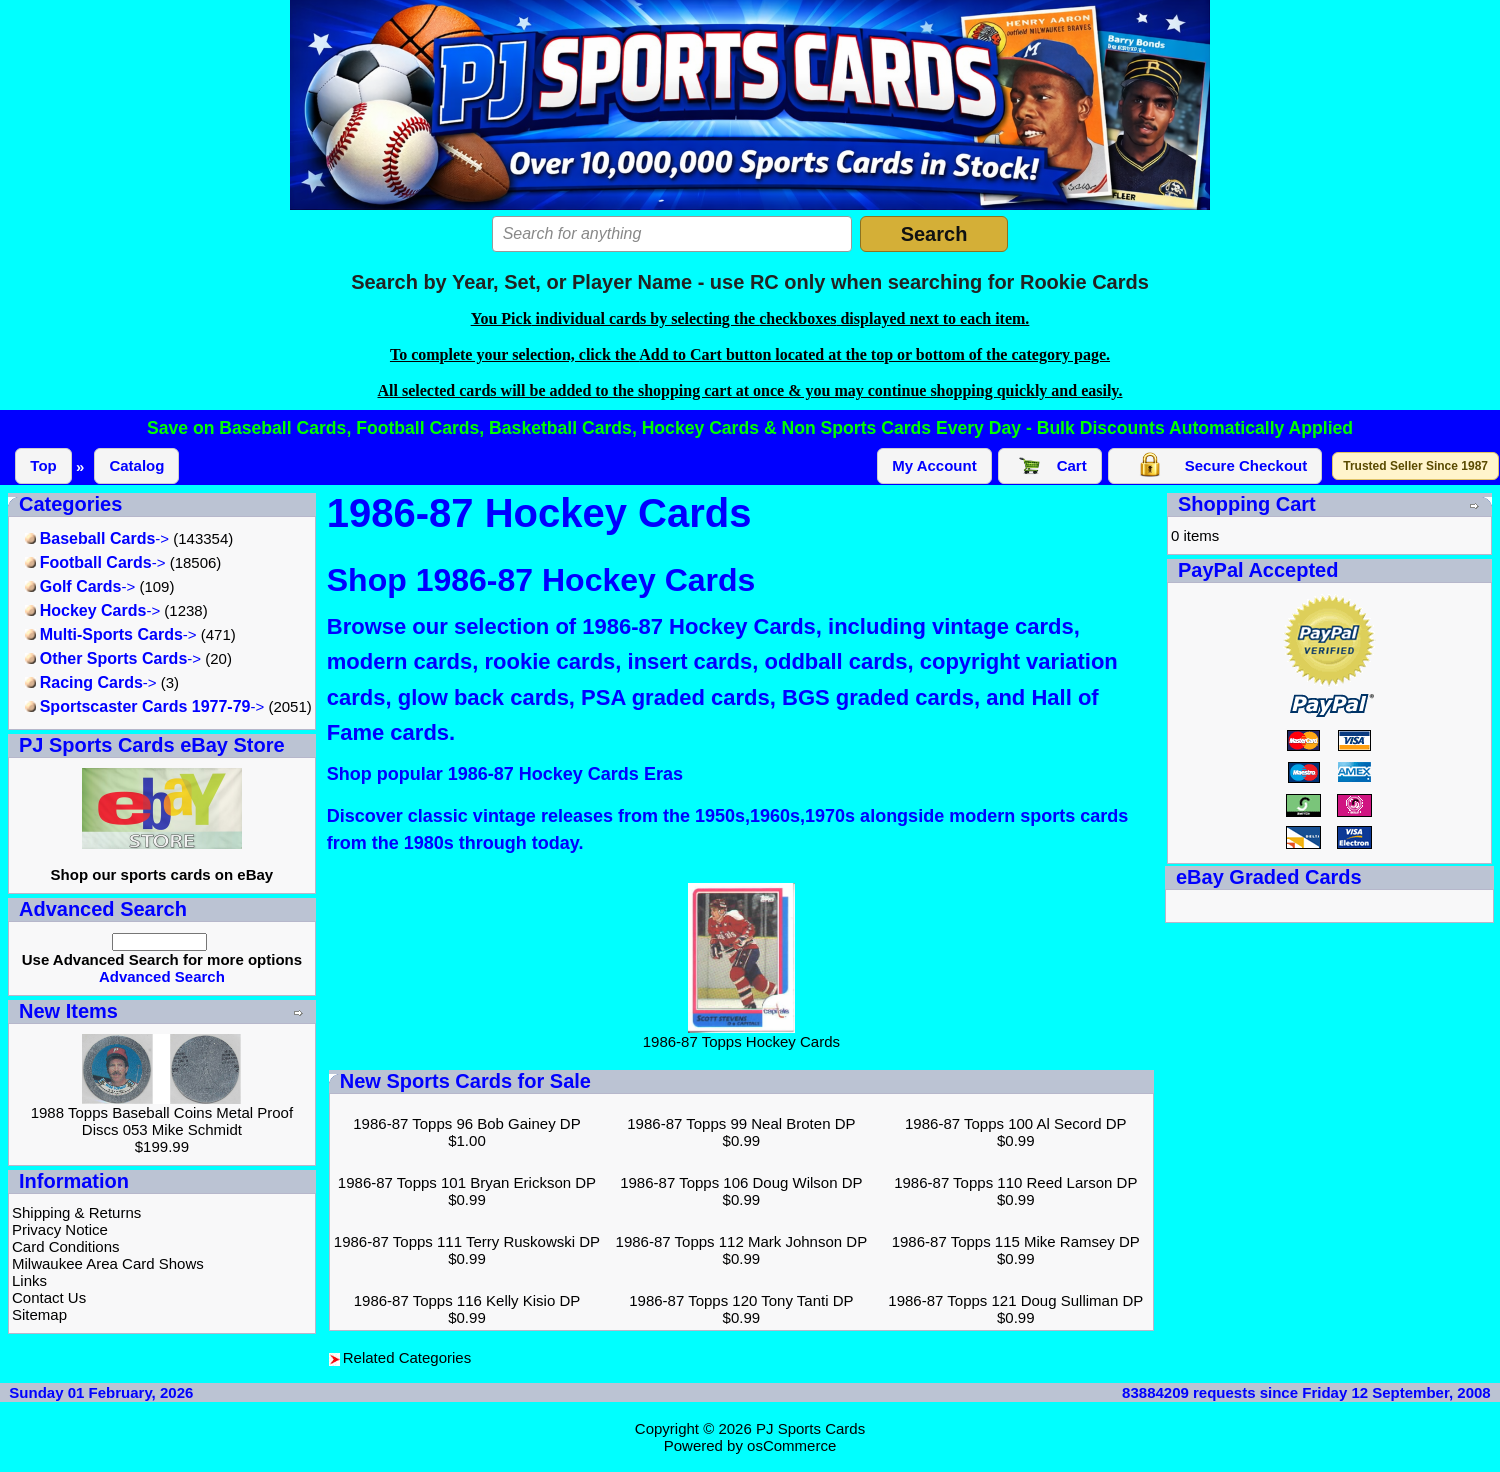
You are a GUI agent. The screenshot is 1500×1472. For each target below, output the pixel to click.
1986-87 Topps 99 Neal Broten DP (741, 1123)
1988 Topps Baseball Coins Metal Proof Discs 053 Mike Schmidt (162, 1121)
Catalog (136, 465)
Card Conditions (66, 1246)
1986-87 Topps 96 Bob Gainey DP (466, 1123)
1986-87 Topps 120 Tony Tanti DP (741, 1300)
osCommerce (791, 1445)
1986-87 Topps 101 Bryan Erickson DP (467, 1182)
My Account (934, 465)
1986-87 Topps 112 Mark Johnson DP (742, 1241)
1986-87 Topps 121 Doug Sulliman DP (1015, 1300)
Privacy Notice (60, 1229)
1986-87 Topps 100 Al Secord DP (1016, 1123)
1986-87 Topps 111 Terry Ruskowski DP (467, 1241)
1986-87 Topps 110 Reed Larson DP (1015, 1182)
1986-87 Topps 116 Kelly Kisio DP (467, 1300)
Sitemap (39, 1314)
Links (29, 1280)
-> (97, 538)
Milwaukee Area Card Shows (108, 1263)
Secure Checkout (1215, 466)
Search (934, 234)
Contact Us (49, 1297)
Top (43, 465)
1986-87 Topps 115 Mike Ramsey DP (1016, 1241)
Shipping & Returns (76, 1212)
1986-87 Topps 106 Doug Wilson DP (741, 1182)
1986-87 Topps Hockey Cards (741, 1034)
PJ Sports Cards (810, 1428)
